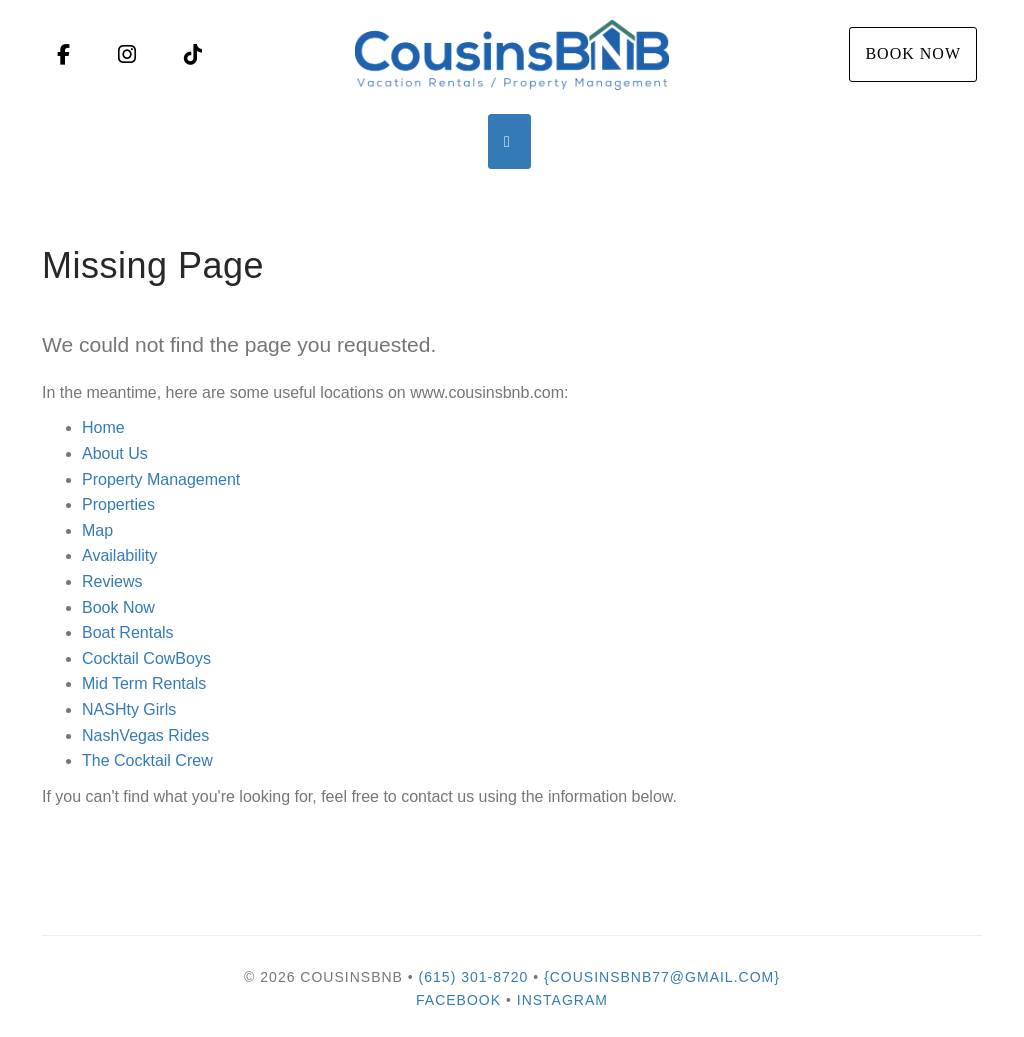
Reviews (112, 581)
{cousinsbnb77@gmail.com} (662, 977)
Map (97, 530)
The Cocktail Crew (147, 760)
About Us (115, 453)
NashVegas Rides (145, 735)
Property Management (161, 479)
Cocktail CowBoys (146, 658)
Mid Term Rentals (144, 683)
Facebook (458, 1000)
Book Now (913, 53)
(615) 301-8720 (474, 977)
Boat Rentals (128, 632)
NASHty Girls (129, 709)
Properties (118, 504)
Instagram (562, 1000)
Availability (119, 555)
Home (103, 427)
